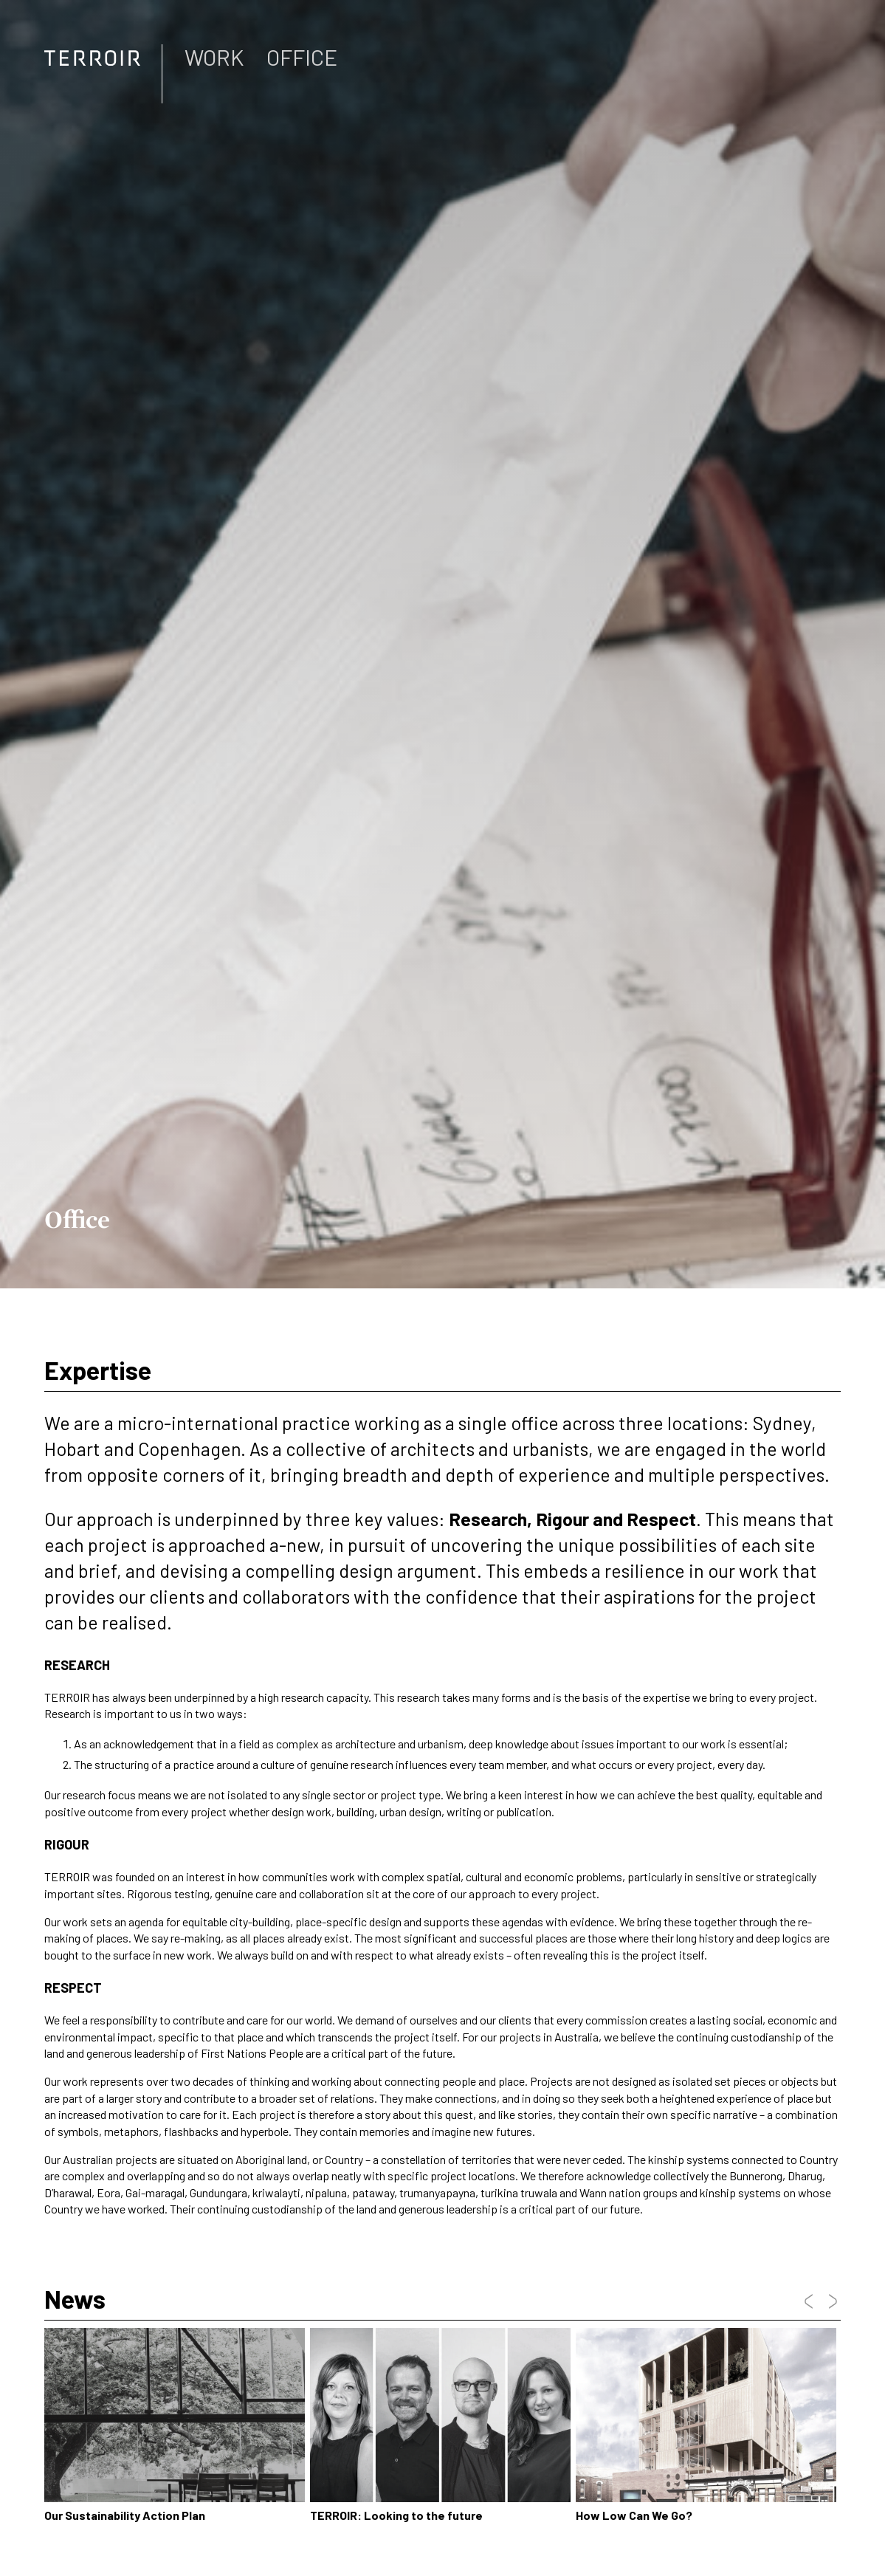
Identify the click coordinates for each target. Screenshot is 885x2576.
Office (301, 57)
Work (214, 57)
